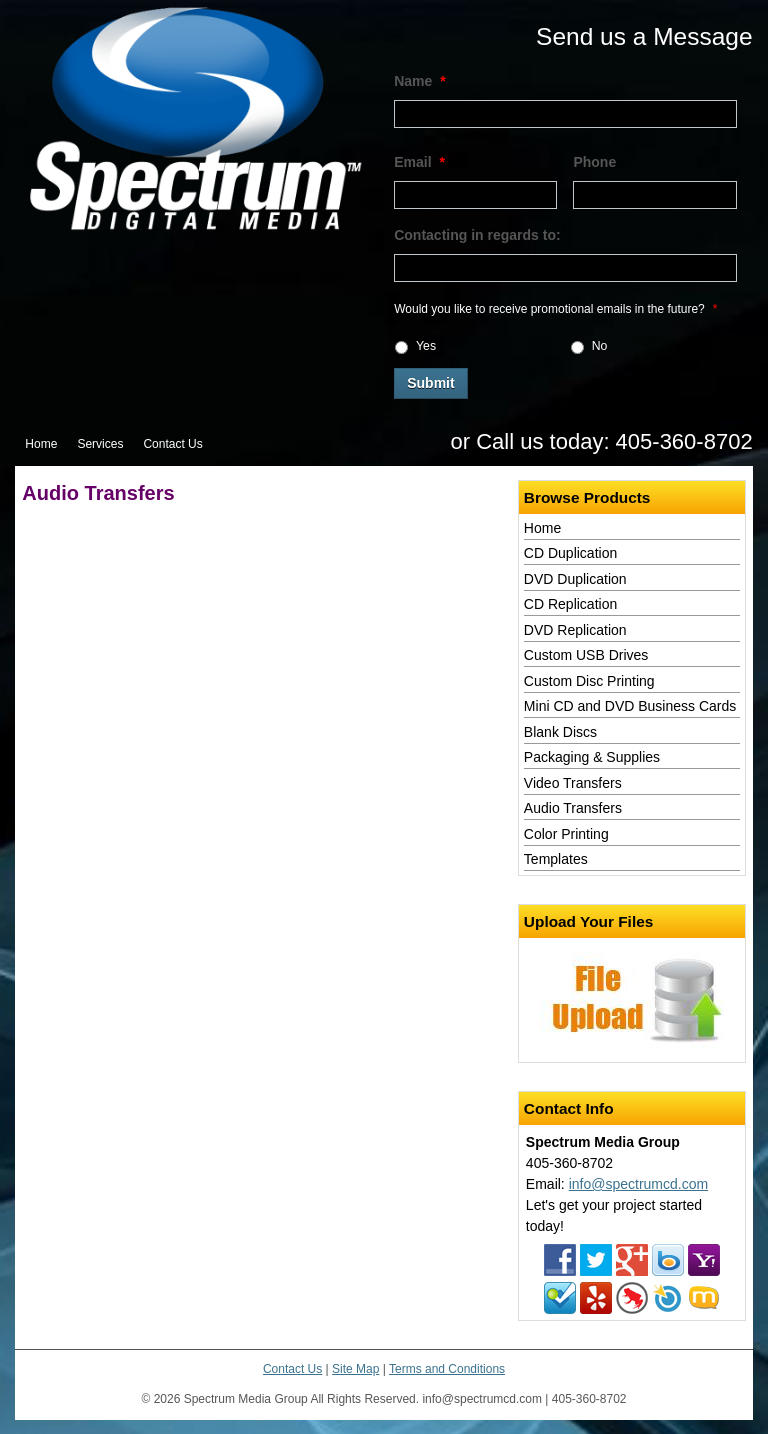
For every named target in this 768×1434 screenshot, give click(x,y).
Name (420, 81)
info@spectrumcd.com (638, 1184)
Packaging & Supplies (592, 757)
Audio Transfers (573, 808)
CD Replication (570, 604)
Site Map (355, 1369)
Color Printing (566, 834)
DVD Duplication (575, 579)
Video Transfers (573, 783)
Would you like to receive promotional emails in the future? (555, 309)
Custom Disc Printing (589, 681)
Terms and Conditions (447, 1369)
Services (100, 444)
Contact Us (172, 444)
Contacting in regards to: (477, 235)
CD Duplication (570, 553)
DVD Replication (575, 630)
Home (41, 444)
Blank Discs (560, 732)
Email (419, 162)
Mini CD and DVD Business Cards (630, 706)
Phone (594, 162)
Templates (556, 859)
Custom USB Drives (586, 655)
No (600, 346)
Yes (426, 346)
